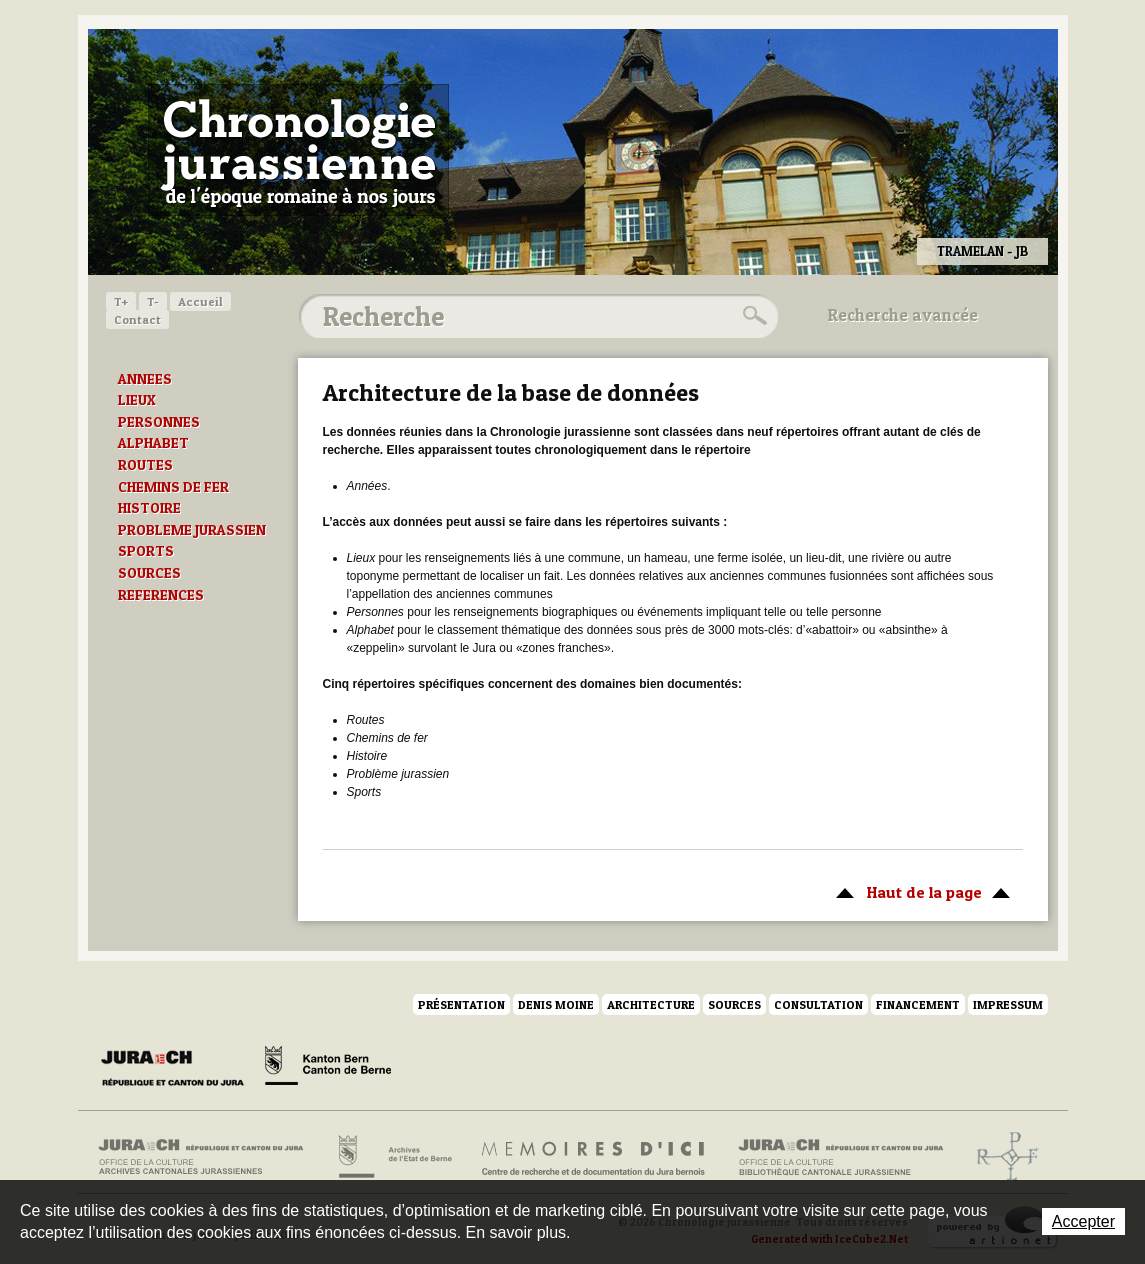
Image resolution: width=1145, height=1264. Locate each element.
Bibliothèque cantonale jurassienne (841, 1157)
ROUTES (145, 465)
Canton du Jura (178, 1069)
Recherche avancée (903, 315)
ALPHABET (153, 443)
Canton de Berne (328, 1069)
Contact (137, 319)
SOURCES (149, 573)
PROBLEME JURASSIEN (192, 530)
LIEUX (137, 400)
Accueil (200, 301)
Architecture (651, 1004)
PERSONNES (159, 422)
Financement (918, 1004)
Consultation (818, 1004)
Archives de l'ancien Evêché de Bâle (1001, 1157)
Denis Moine (556, 1004)
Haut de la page (919, 891)
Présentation (461, 1004)
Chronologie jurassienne (298, 150)
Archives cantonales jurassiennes (208, 1157)
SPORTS (146, 551)
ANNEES (145, 379)
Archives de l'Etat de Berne (393, 1157)
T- (153, 301)
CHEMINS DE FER (173, 487)
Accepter (1083, 1221)
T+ (121, 301)
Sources (734, 1004)
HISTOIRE (149, 508)
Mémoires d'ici (594, 1157)
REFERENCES (161, 595)
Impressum (1008, 1004)
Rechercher (752, 316)
